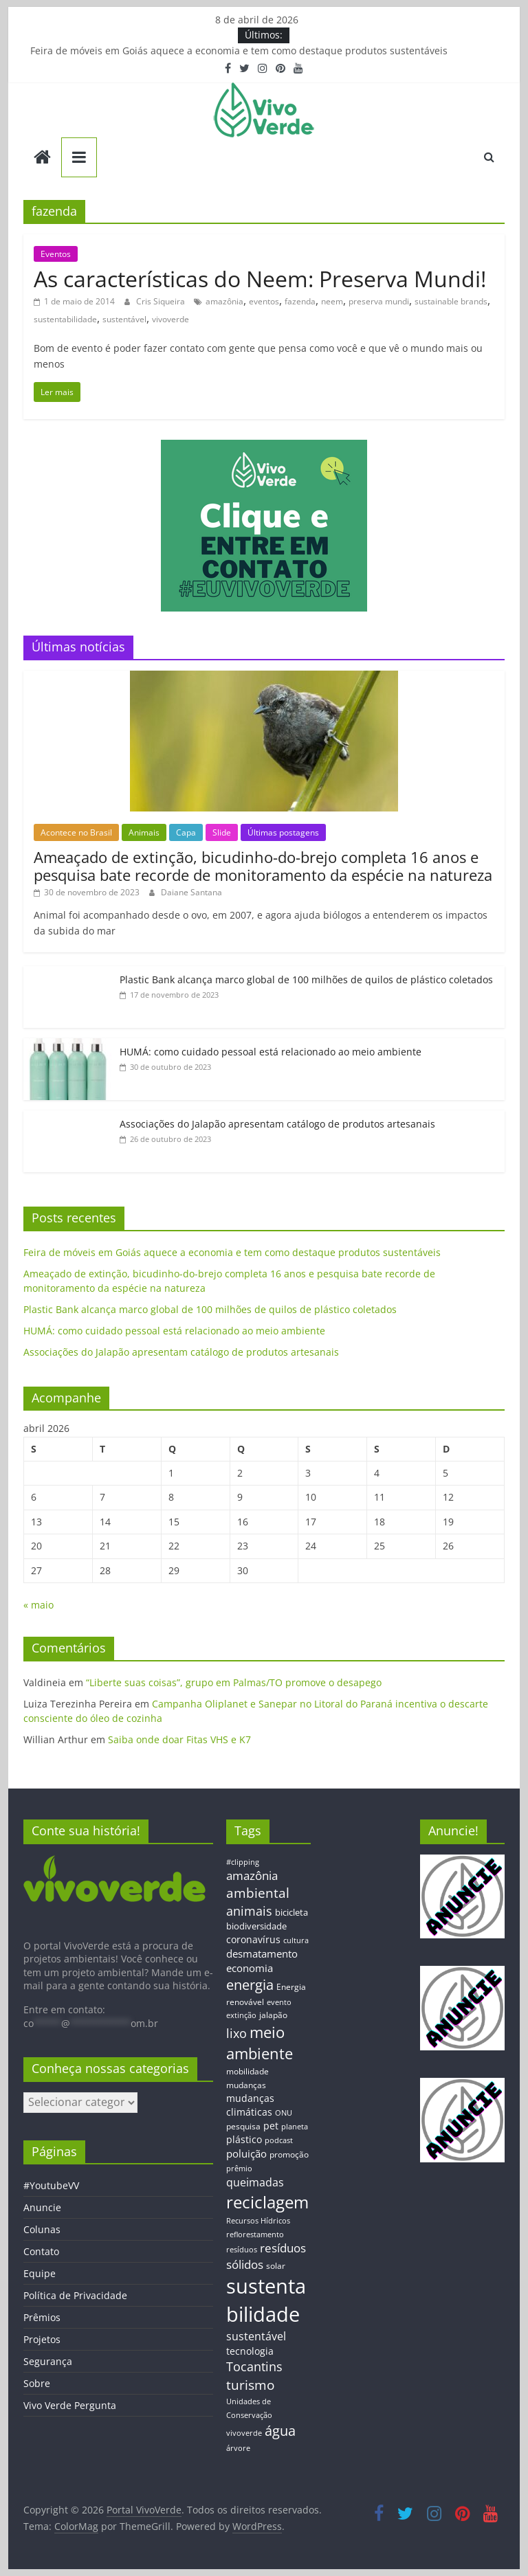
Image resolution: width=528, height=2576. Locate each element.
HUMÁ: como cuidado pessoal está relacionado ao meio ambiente (270, 1051)
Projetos (41, 2339)
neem (332, 301)
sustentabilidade (65, 319)
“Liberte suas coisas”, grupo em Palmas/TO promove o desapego (234, 1682)
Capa (186, 832)
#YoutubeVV (51, 2185)
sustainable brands (451, 301)
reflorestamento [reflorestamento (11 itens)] (255, 2234)
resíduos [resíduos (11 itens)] (241, 2249)
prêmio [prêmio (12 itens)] (239, 2168)
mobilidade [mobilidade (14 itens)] (247, 2071)
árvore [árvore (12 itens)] (238, 2448)
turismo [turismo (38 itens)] (250, 2384)
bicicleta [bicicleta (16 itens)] (291, 1912)
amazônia (224, 301)
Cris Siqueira (161, 301)
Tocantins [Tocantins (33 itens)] (254, 2366)
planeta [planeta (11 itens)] (294, 2126)
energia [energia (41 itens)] (250, 1984)
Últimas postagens (283, 832)
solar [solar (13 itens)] (275, 2265)
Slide (221, 832)
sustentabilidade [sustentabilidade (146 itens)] (266, 2300)
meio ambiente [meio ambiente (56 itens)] (259, 2042)
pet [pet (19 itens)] (270, 2125)
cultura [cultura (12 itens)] (296, 1940)
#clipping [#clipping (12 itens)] (242, 1862)
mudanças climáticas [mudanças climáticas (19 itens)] (250, 2105)
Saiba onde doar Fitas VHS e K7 (179, 1739)
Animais (144, 832)
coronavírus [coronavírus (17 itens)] (253, 1939)
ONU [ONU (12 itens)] (283, 2112)
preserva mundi (379, 301)
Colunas (41, 2229)
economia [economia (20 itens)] (249, 1968)
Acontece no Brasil (76, 832)
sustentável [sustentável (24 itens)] (256, 2336)
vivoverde (170, 319)
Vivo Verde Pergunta (69, 2405)
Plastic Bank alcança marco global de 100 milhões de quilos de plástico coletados (306, 979)
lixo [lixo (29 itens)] (236, 2033)
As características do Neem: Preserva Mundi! (260, 278)
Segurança (47, 2361)
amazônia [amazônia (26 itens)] (252, 1875)
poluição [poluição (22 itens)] (246, 2153)
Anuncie (42, 2207)
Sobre (36, 2383)
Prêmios (41, 2317)
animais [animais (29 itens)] (249, 1911)
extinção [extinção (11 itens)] (241, 2015)
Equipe (39, 2273)
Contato (41, 2251)
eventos (264, 301)
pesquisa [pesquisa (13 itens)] (243, 2125)
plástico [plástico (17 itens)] (244, 2139)
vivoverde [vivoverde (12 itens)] (244, 2433)
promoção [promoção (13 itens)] (289, 2154)
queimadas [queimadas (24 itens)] (255, 2182)
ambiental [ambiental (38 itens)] (257, 1892)
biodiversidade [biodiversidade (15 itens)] (256, 1926)
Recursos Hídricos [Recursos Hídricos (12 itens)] (258, 2220)
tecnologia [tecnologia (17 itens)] (250, 2350)
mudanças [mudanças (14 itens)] (246, 2085)
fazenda (300, 301)
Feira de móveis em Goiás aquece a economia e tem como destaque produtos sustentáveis (239, 50)
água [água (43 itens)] (280, 2430)
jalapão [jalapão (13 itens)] (273, 2014)
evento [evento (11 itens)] (279, 2002)
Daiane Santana (191, 892)
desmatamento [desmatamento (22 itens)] (262, 1953)
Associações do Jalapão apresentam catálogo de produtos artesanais (277, 1123)
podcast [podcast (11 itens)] (279, 2140)
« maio (38, 1604)
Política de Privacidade (75, 2295)
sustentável (124, 319)
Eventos (56, 254)
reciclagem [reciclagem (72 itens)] (267, 2202)
